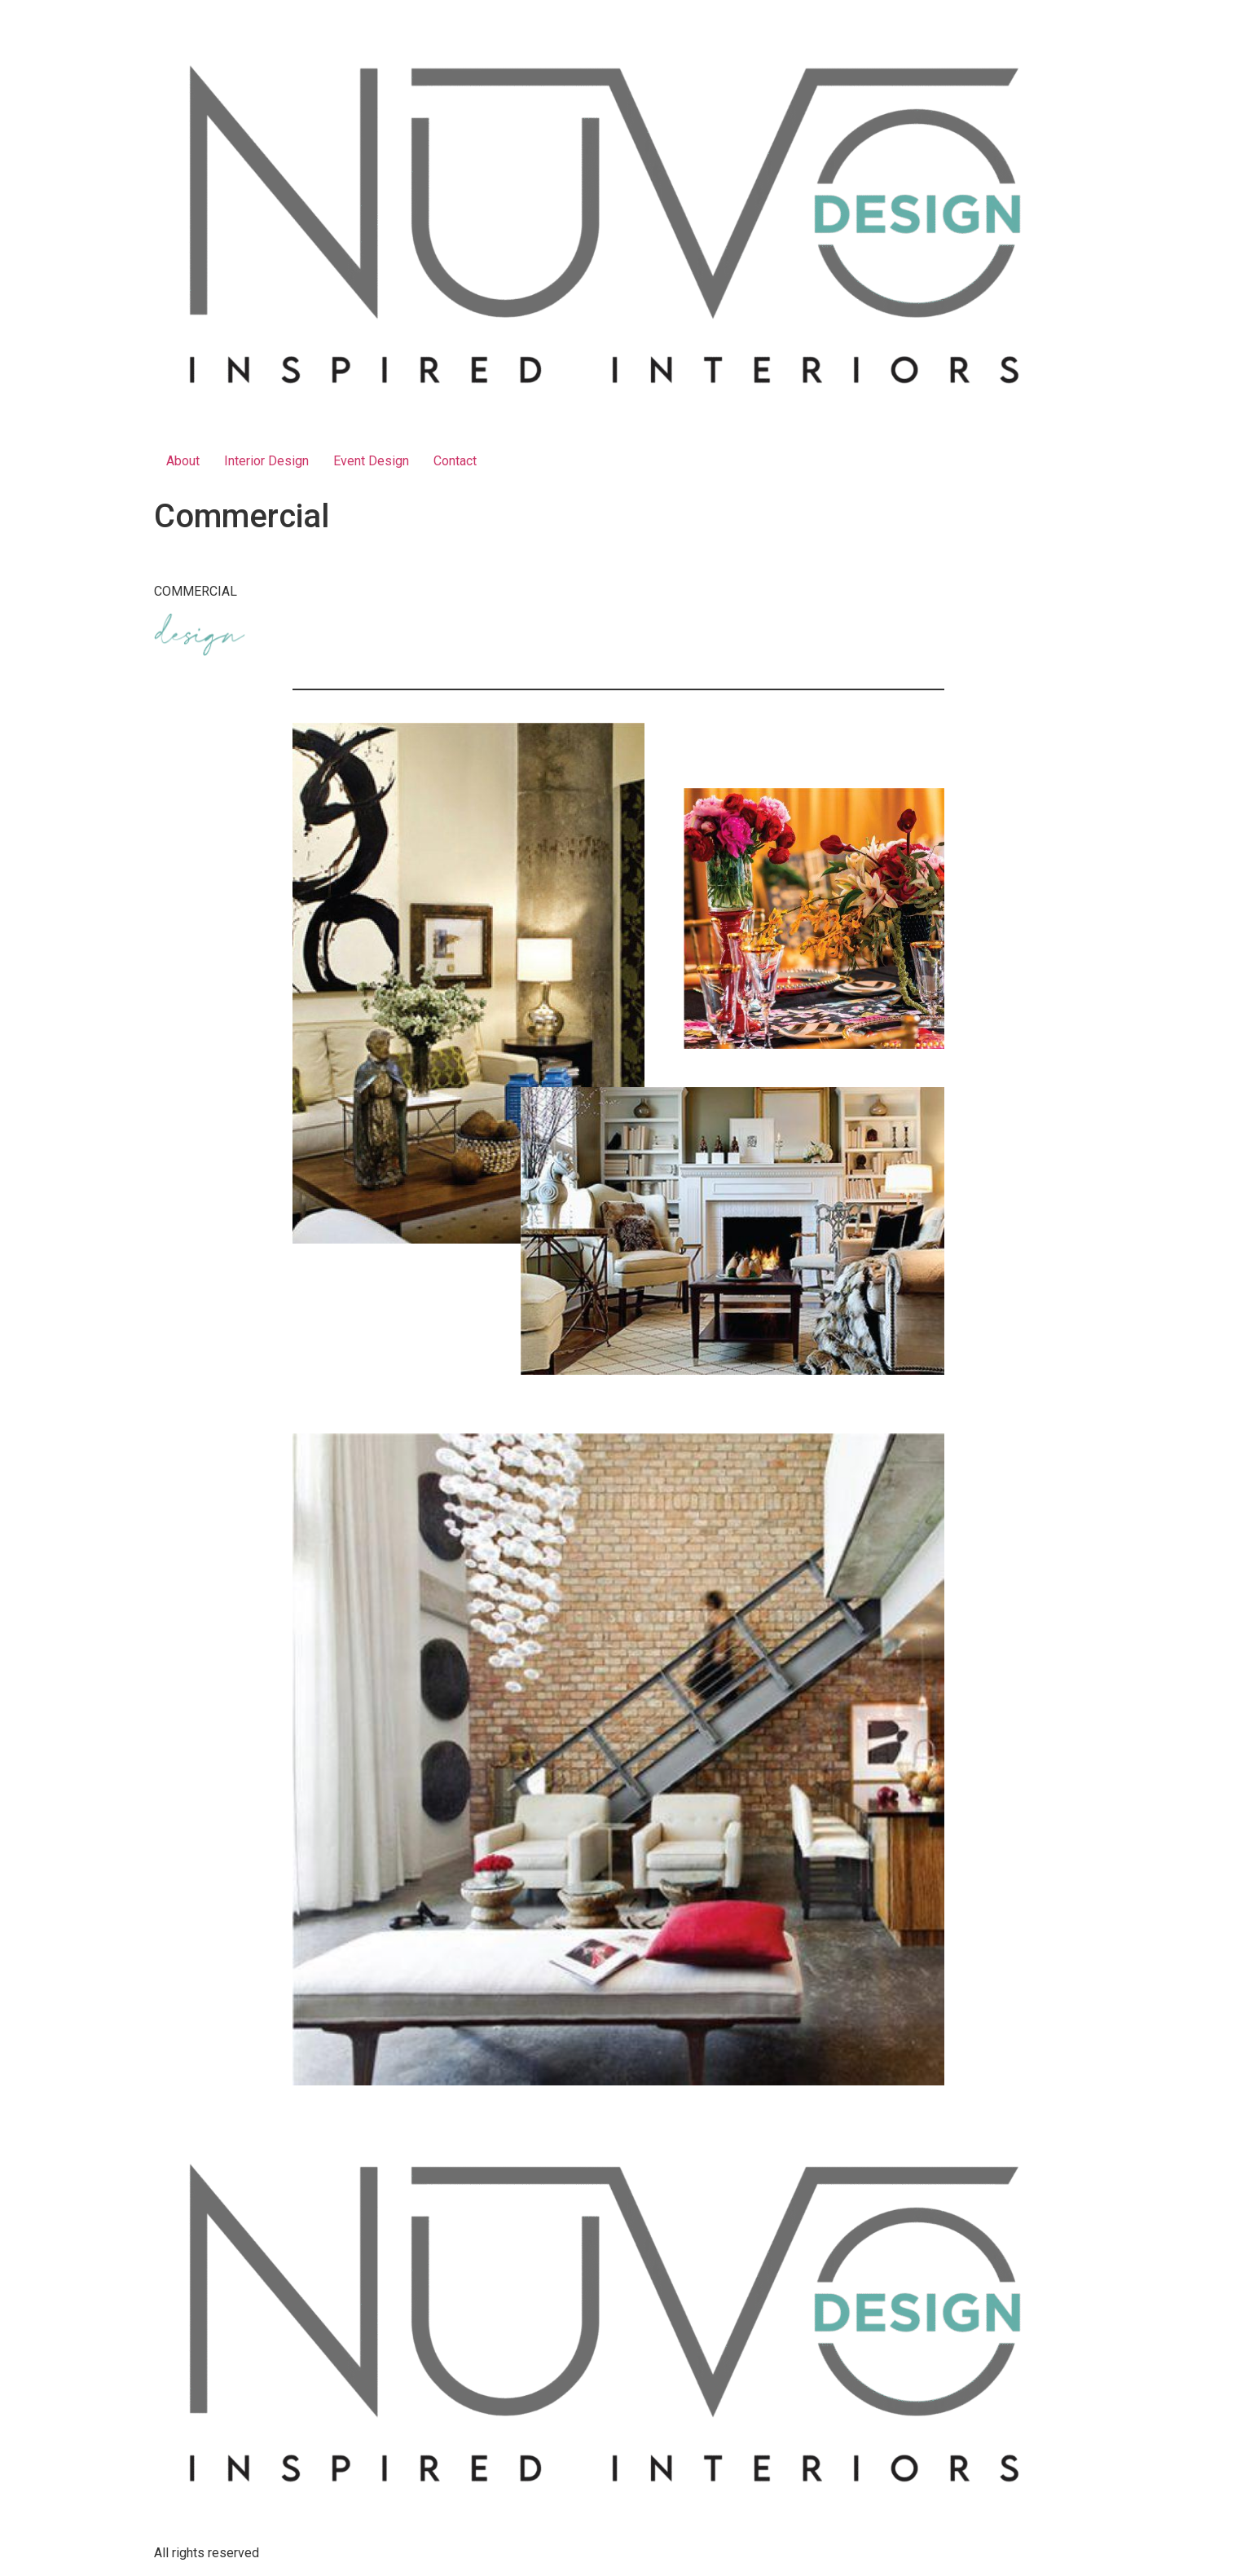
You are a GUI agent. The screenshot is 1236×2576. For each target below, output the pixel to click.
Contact (455, 461)
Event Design (371, 461)
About (183, 461)
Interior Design (266, 461)
